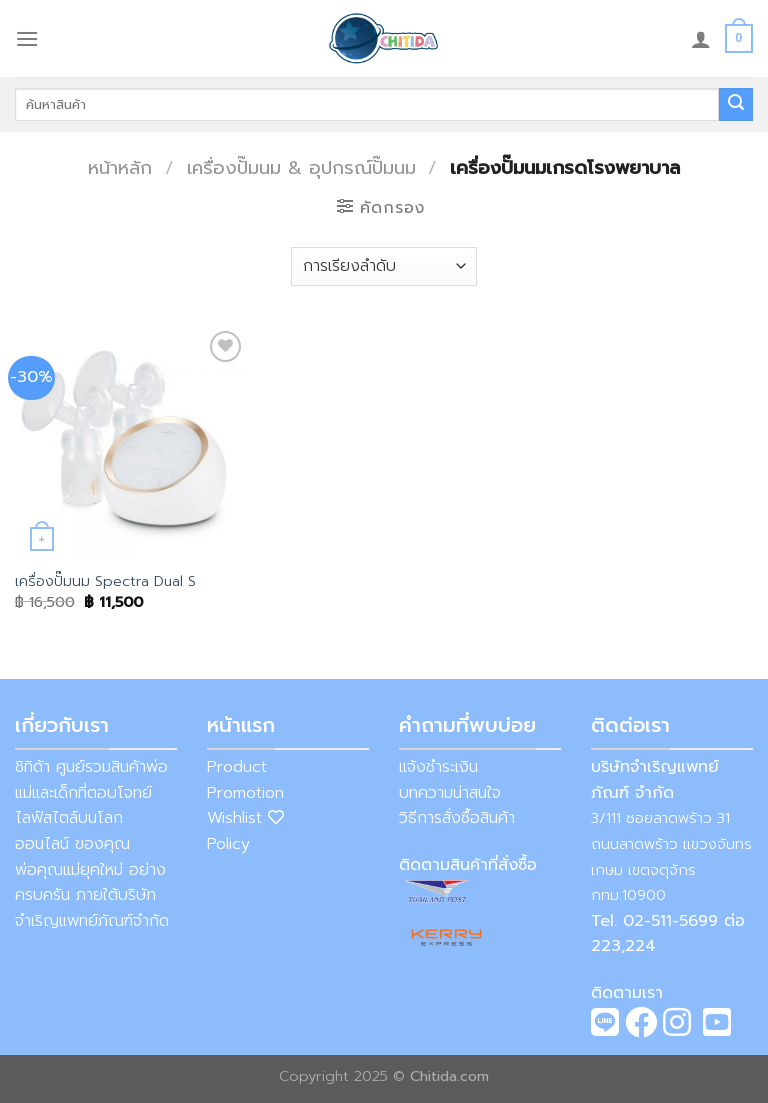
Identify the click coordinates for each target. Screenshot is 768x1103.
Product (237, 767)
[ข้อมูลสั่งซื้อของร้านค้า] (384, 266)
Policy (228, 844)
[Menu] (27, 38)
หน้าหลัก (120, 168)
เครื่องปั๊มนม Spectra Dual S (105, 581)
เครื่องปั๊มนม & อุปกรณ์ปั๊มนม (301, 168)
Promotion (245, 793)
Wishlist (245, 818)
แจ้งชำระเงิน (438, 767)
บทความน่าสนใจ (450, 793)
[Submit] (736, 105)
